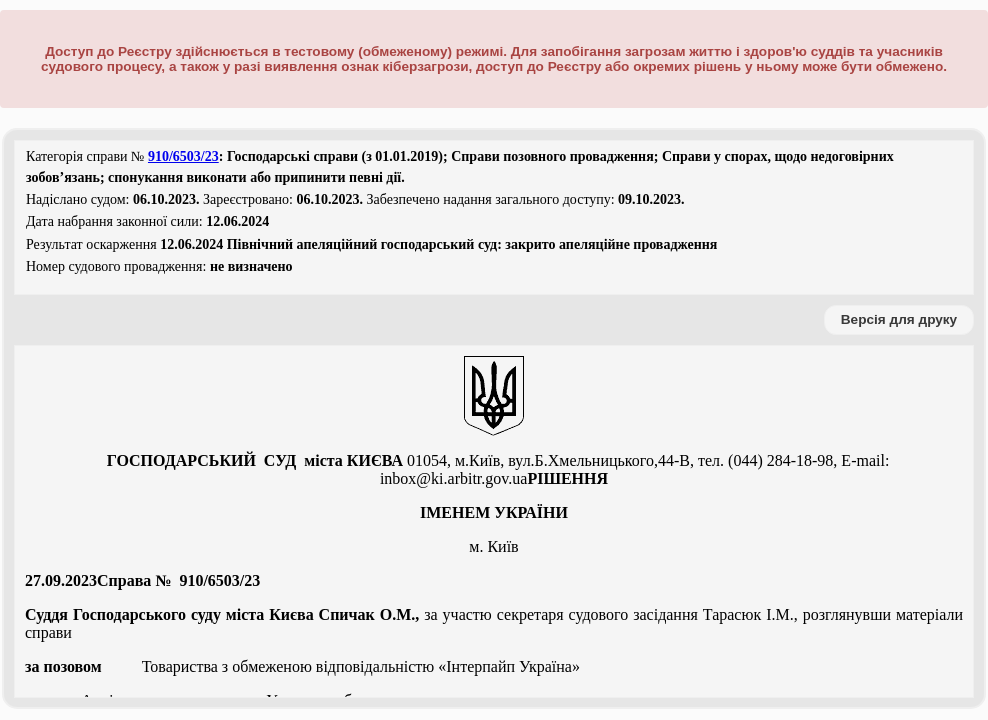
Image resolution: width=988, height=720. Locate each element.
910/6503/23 (183, 156)
